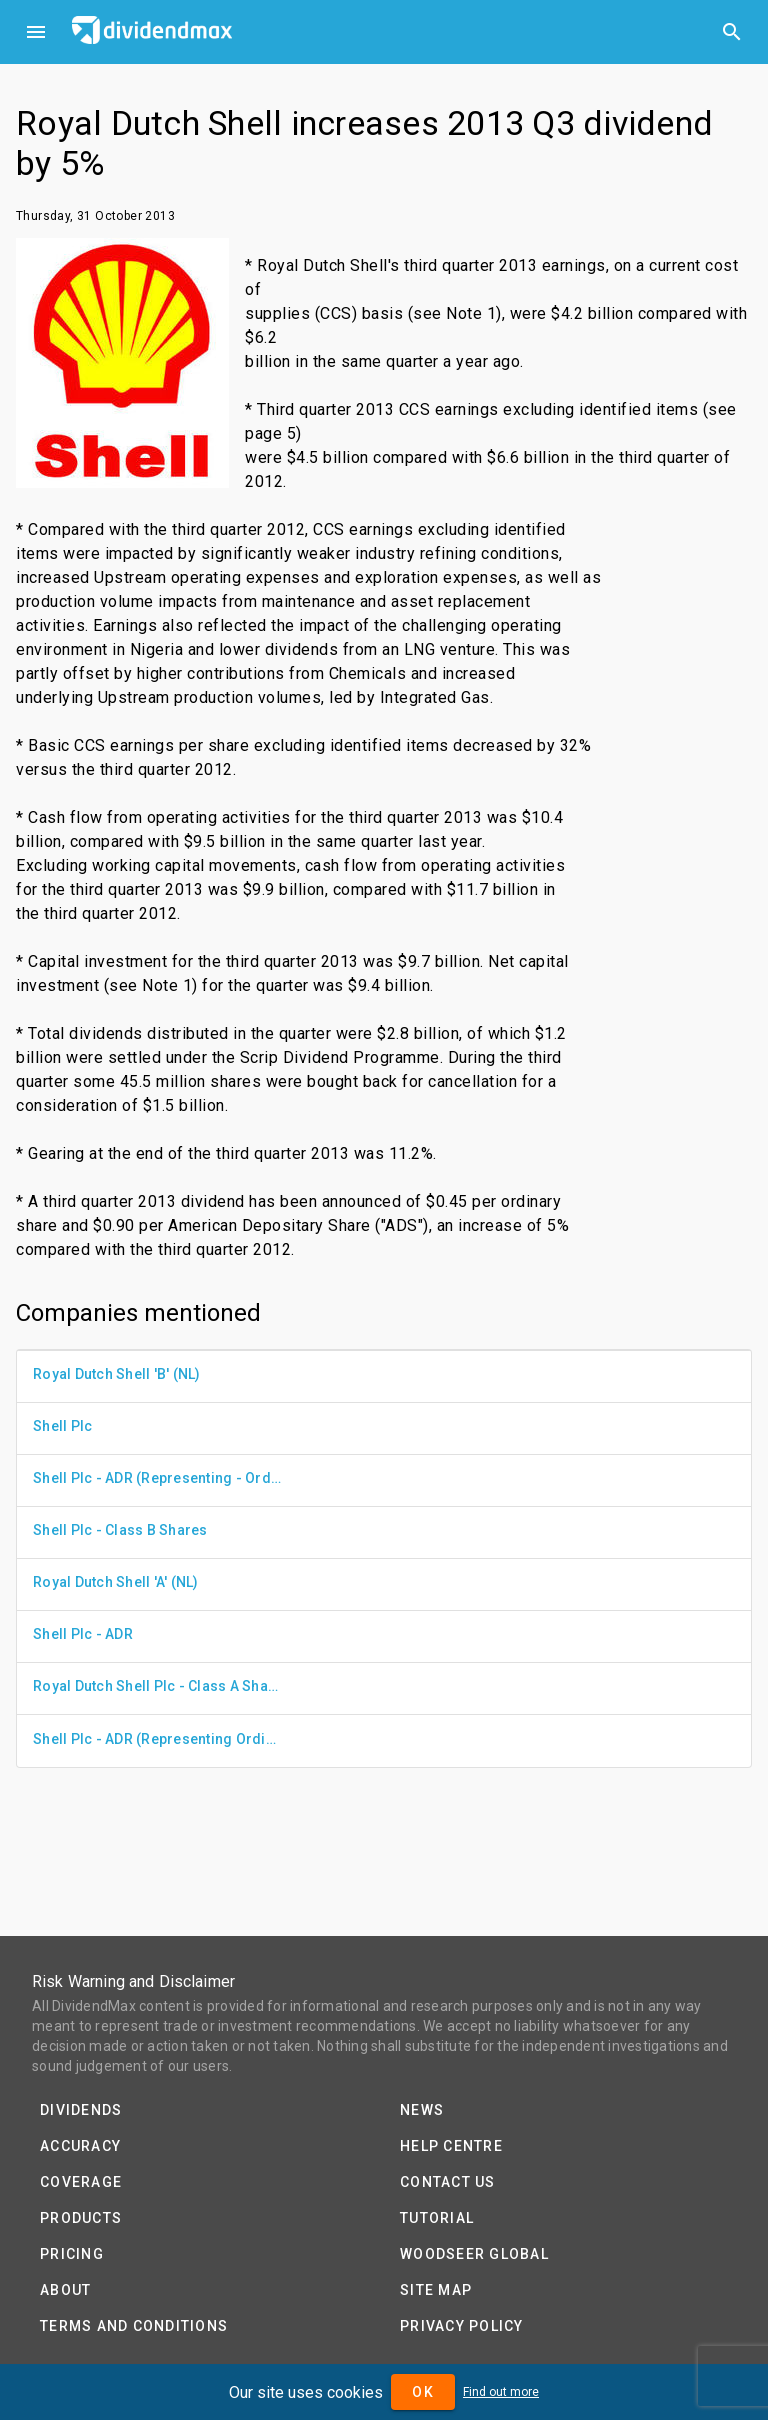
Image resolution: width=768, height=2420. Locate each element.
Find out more (501, 2392)
